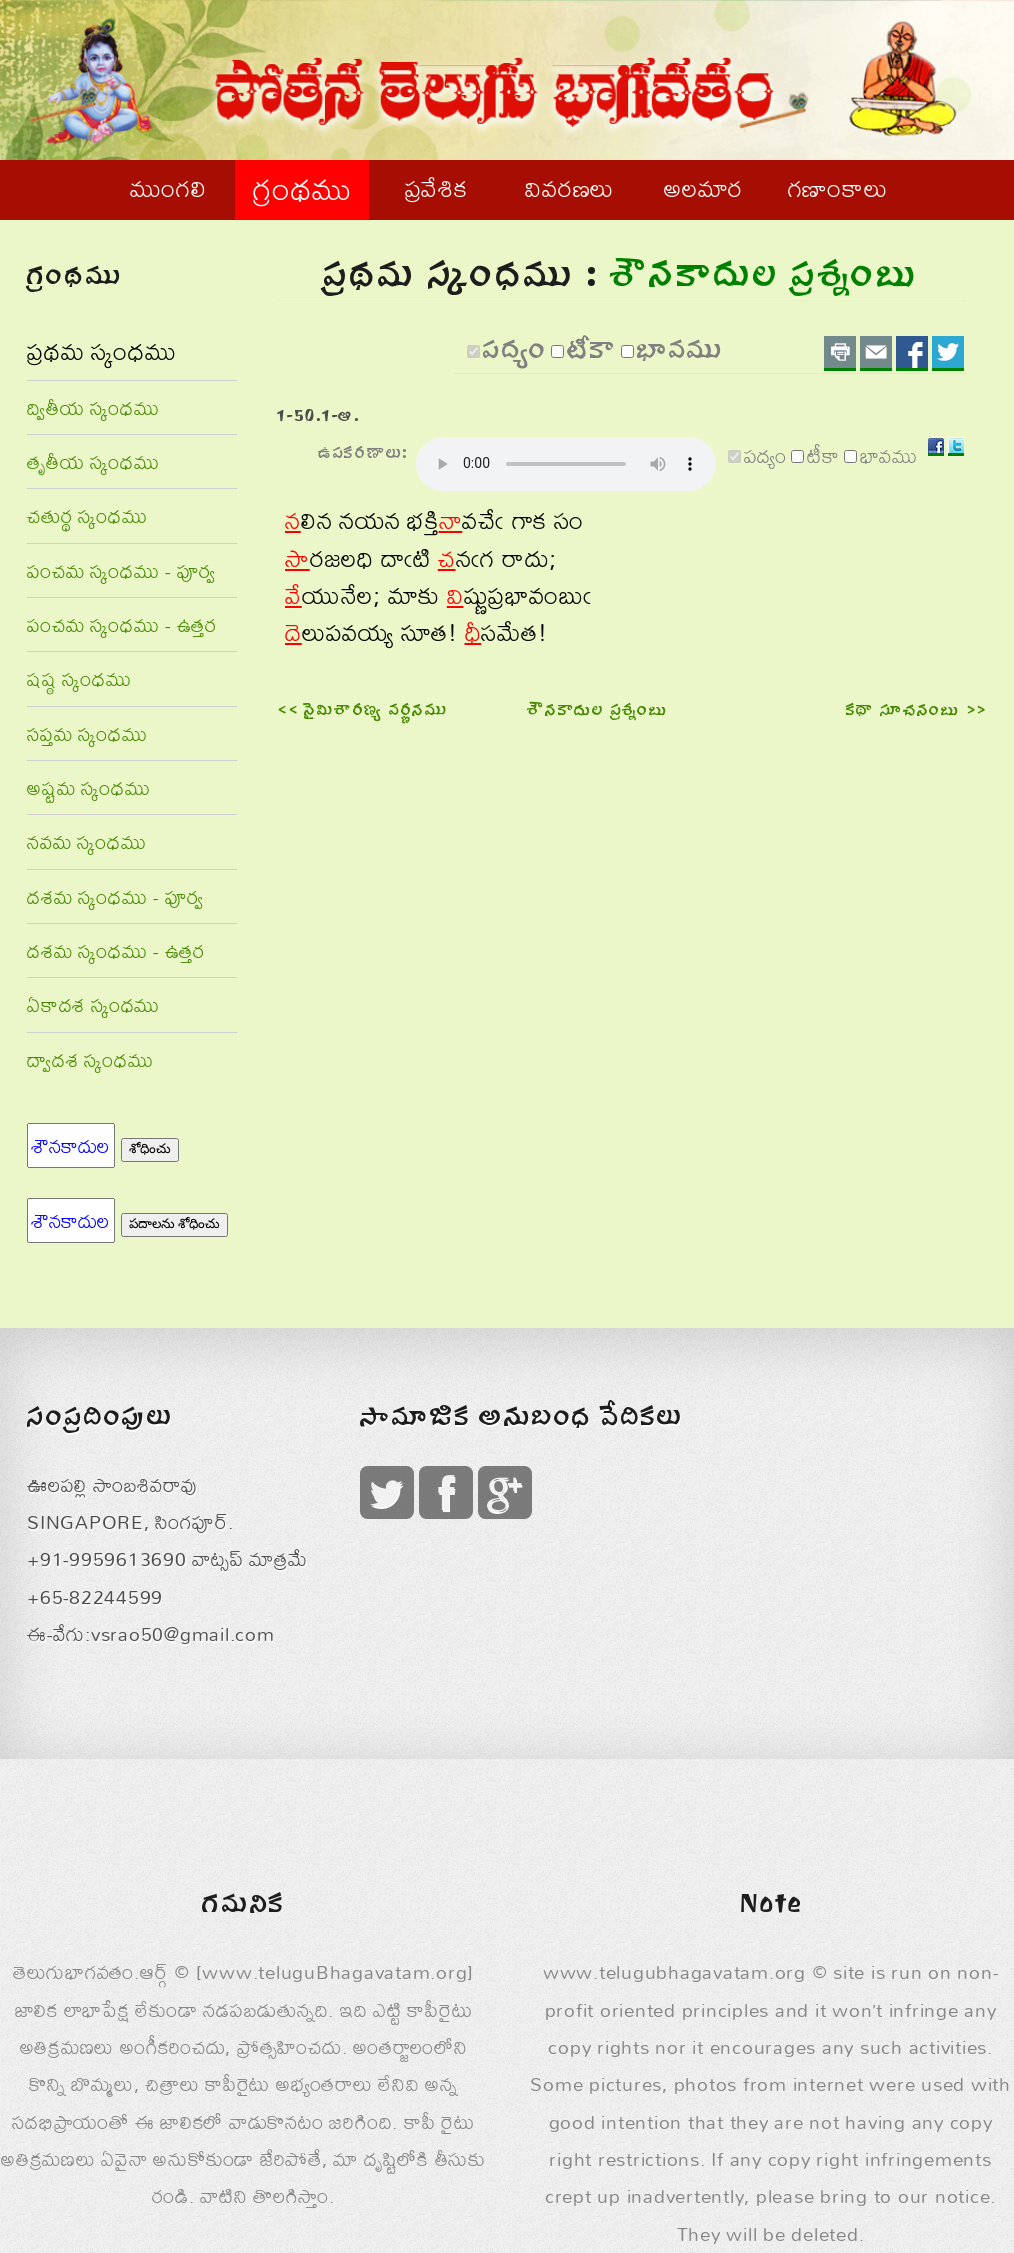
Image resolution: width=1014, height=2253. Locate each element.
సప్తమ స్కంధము (87, 733)
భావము (680, 354)
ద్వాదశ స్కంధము (90, 1059)
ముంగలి (168, 188)
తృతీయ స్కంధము (93, 461)
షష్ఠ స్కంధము (79, 678)
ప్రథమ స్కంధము (101, 351)
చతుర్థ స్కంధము (87, 515)
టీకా (592, 354)
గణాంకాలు (838, 188)
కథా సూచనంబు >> (917, 712)
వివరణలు (569, 188)
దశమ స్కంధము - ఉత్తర (116, 950)
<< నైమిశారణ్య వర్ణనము (363, 712)
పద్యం (515, 354)
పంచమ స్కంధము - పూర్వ (121, 570)
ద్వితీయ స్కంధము (93, 407)
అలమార (703, 188)
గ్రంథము (302, 188)
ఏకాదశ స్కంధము (93, 1004)
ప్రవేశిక (436, 188)
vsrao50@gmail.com (183, 1633)
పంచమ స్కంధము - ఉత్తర (122, 624)
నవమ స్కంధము (86, 841)
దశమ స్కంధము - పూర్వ (115, 896)
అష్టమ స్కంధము (88, 787)
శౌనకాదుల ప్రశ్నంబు (597, 712)
